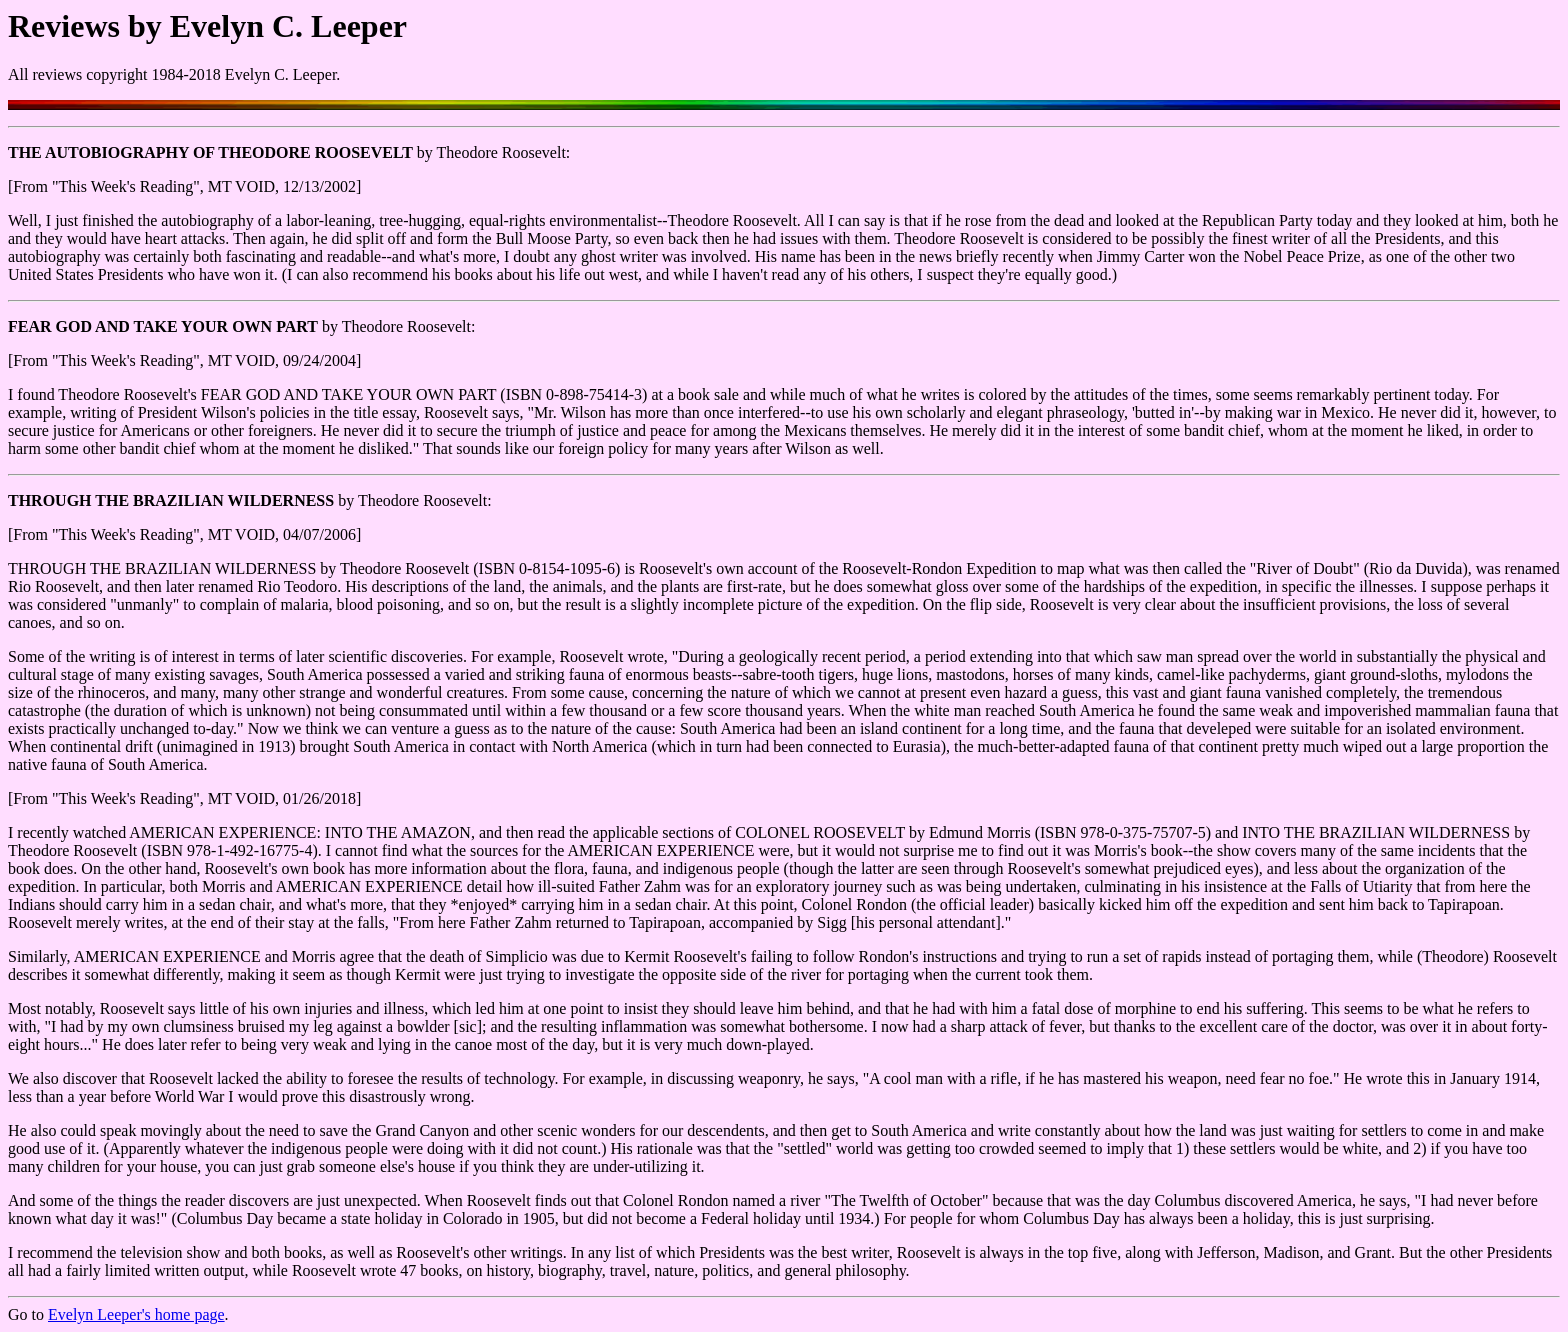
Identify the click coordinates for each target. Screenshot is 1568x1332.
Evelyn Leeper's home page (136, 1314)
